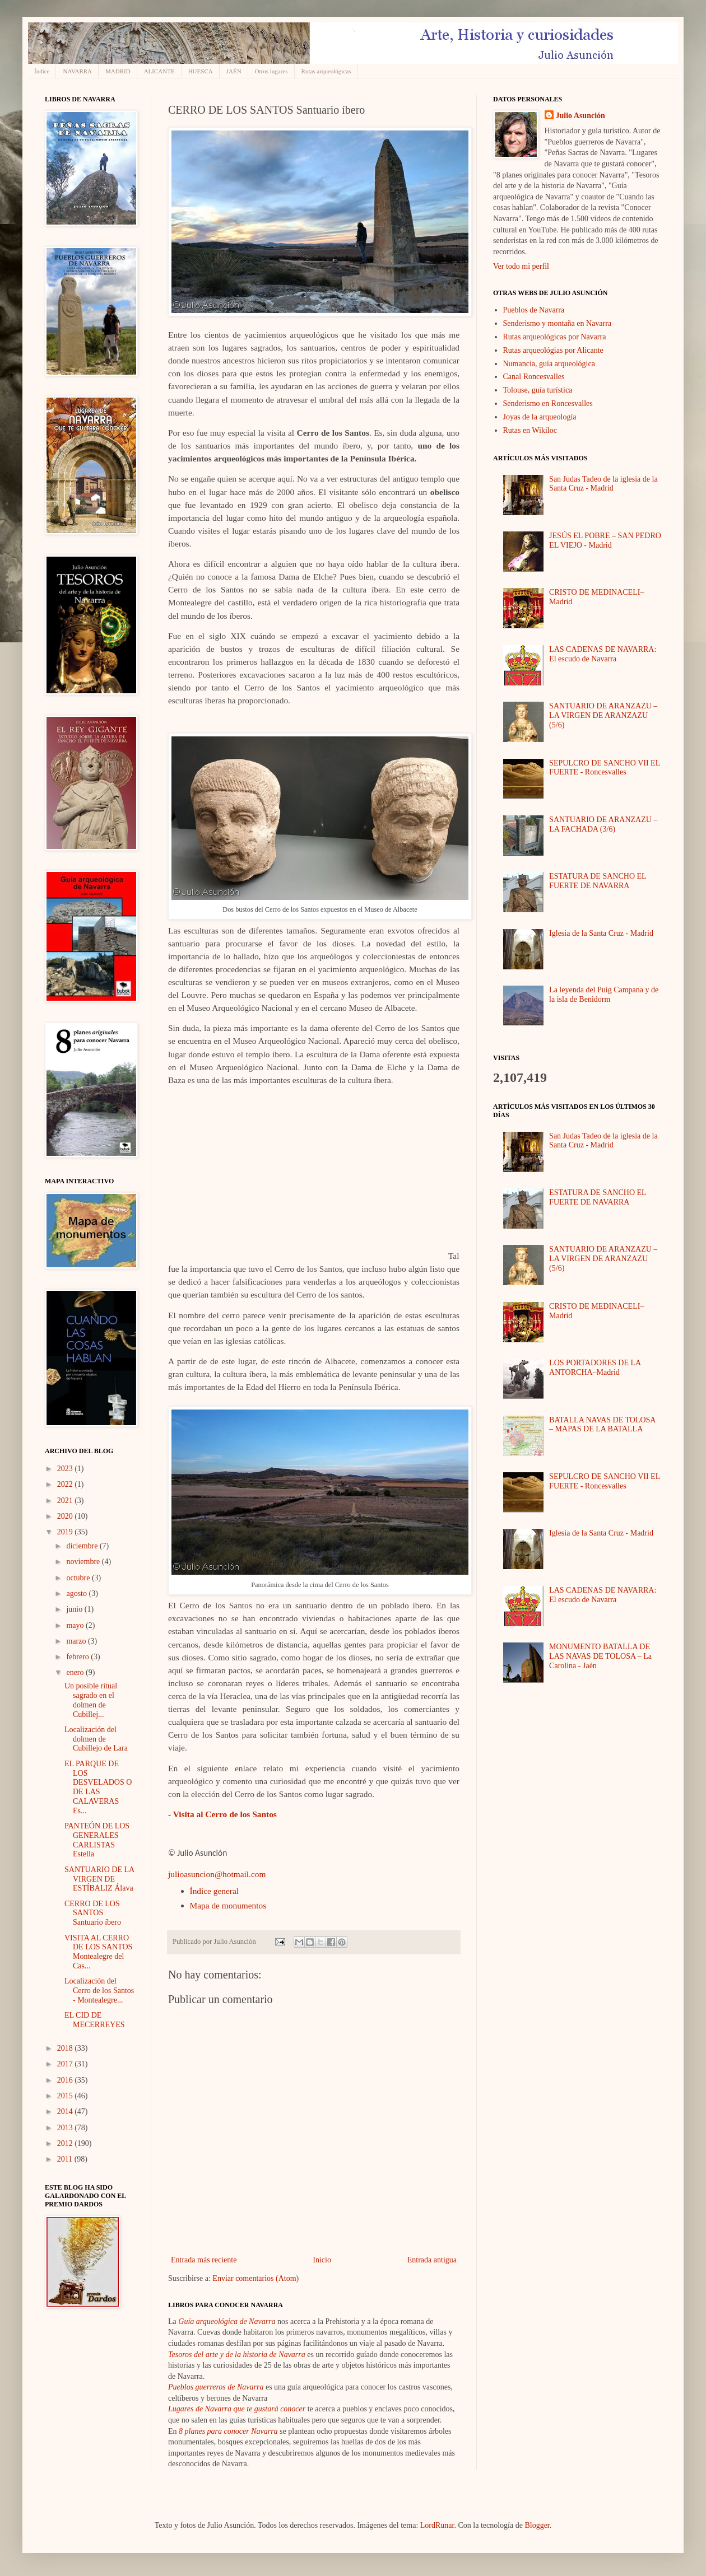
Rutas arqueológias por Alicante (553, 350)
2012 (66, 2143)
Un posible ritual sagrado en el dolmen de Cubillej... (90, 1700)
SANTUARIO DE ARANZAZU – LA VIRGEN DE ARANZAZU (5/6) (603, 715)
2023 (66, 1468)
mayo (76, 1625)
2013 (66, 2128)
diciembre (82, 1546)
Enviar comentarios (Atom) (255, 2278)
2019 (66, 1532)
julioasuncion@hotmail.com (217, 1874)
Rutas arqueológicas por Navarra (554, 337)
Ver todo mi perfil (521, 266)
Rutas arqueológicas (326, 71)
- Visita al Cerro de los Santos (222, 1814)
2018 (66, 2048)
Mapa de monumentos (228, 1905)
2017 (66, 2064)
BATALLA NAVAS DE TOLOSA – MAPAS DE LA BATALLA (602, 1425)
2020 (66, 1516)
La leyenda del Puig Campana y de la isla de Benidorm (603, 995)
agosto (77, 1593)
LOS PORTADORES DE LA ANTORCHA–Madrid (594, 1367)
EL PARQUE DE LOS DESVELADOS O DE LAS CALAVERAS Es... (98, 1787)
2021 (66, 1500)
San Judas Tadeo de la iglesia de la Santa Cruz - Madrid (603, 484)
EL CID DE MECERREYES (94, 2020)
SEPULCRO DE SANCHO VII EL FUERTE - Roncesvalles (604, 768)
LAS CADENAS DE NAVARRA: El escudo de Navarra (602, 654)
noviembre (83, 1561)
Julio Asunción (580, 115)
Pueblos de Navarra (534, 310)
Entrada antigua (432, 2260)
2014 (66, 2111)
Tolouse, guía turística (538, 390)
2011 (66, 2159)
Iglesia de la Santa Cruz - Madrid (601, 933)
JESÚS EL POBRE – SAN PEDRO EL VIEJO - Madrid (605, 540)
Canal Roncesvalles (534, 376)
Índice (41, 71)
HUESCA (200, 71)
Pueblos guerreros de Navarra (215, 2387)
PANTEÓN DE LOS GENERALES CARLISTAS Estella (96, 1840)
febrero (78, 1657)
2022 (66, 1484)
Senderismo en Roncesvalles (548, 403)
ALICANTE (159, 71)
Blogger (536, 2525)
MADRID (118, 71)
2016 (66, 2080)
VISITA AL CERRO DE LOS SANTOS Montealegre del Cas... (98, 1952)
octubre (78, 1578)
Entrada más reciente (203, 2260)
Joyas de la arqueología (540, 417)
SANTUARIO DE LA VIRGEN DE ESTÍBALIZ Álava (99, 1879)
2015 (66, 2096)
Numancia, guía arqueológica (549, 364)
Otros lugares (271, 71)
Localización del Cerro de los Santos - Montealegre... (99, 1990)
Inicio (322, 2260)
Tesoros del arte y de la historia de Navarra (236, 2354)
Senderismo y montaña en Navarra (557, 323)
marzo (76, 1641)
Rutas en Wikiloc (530, 430)
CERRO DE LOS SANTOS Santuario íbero (92, 1913)
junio (75, 1609)
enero (76, 1672)
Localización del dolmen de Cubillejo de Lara (96, 1739)
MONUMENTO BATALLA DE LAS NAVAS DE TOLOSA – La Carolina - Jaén (600, 1656)
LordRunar (437, 2525)
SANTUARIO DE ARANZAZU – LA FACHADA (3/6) (603, 824)
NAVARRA (77, 71)
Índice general (214, 1891)
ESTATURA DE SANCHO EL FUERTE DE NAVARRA (597, 881)
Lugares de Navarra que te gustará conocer (236, 2409)
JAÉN (233, 71)
